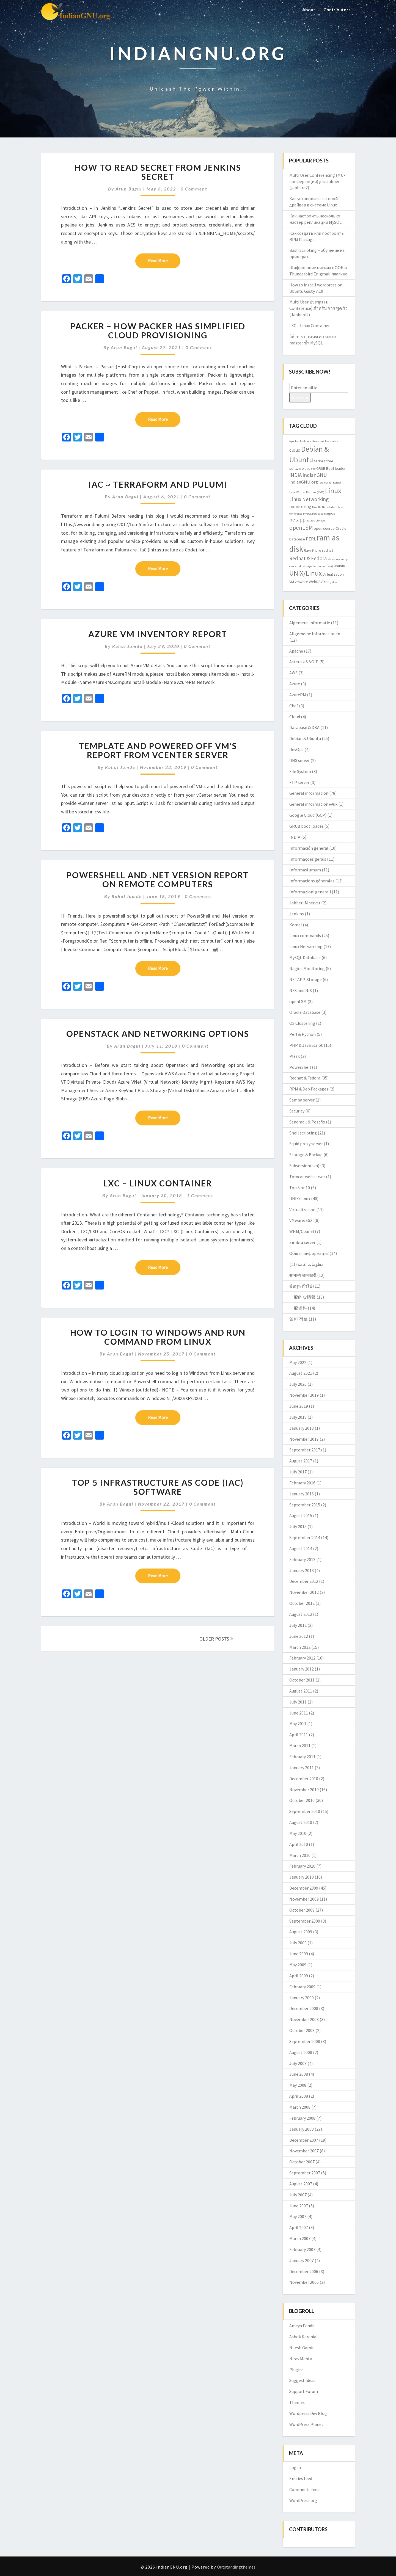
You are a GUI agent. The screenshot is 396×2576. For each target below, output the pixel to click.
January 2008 (301, 2129)
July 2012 (298, 1625)
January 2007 (301, 2260)
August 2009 (300, 1931)
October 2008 (302, 2030)
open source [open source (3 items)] (324, 528)
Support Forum (303, 2391)
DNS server (299, 760)
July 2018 (298, 1417)
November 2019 (304, 1395)
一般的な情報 (302, 1297)
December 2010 (303, 1778)
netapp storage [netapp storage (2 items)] (315, 520)
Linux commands (305, 935)
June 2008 (298, 2074)
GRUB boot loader (306, 826)
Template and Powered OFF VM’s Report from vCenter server (158, 750)
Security (296, 1111)
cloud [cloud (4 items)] (294, 450)
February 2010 (302, 1866)
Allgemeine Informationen (314, 633)
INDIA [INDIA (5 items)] (295, 475)
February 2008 (302, 2118)
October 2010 (302, 1800)
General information (308, 793)
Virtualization (302, 1209)
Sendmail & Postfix (307, 1122)
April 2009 (298, 1975)
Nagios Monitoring (307, 968)
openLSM (298, 1001)
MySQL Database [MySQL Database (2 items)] (313, 513)
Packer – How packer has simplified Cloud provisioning (157, 330)
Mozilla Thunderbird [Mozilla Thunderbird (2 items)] (324, 507)
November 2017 (304, 1439)
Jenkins (296, 913)
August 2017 (300, 1461)
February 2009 (302, 1986)
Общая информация (309, 1253)
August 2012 (300, 1614)
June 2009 (298, 1953)
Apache (296, 651)
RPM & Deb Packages (308, 1089)
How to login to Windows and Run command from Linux (158, 1336)
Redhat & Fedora (304, 1078)
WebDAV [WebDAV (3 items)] (316, 581)
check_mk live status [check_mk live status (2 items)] (325, 441)
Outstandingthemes (236, 2567)
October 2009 (302, 1910)
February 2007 (302, 2249)
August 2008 (300, 2052)
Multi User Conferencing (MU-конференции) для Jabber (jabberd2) (317, 181)
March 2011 (299, 1745)
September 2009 (304, 1921)
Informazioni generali (310, 891)
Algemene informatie (309, 622)
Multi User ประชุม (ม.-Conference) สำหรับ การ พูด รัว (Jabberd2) (318, 308)
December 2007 (303, 2140)
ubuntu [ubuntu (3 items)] (339, 565)
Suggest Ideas (302, 2380)
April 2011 (298, 1734)
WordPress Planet (306, 2424)
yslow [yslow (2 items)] (333, 582)
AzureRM (297, 694)
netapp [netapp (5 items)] (297, 519)
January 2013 (301, 1570)
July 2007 (298, 2194)
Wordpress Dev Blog (308, 2413)
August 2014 (300, 1548)
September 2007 (304, 2172)
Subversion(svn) (304, 1165)
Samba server (302, 1100)
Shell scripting (303, 1133)
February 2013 (302, 1559)
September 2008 (304, 2041)
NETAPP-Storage (305, 979)
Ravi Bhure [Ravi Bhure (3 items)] (312, 550)
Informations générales (311, 880)
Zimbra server (302, 1242)
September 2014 (304, 1537)
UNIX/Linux (299, 1198)
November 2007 (304, 2150)
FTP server (299, 782)
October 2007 (302, 2161)
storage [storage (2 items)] (307, 566)
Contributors (337, 9)
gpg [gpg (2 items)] (313, 469)
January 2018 (301, 1428)
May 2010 (297, 1833)
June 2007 (298, 2205)
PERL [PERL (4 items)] (311, 539)
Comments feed (304, 2489)
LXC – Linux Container (157, 1183)
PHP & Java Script (306, 1045)
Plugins (296, 2369)
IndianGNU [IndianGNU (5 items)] (314, 475)
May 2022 (297, 1362)
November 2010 (304, 1789)
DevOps (296, 749)
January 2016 (301, 1494)
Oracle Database (304, 1012)
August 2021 (300, 1373)
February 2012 (302, 1658)
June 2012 (298, 1636)
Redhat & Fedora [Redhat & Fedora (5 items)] (308, 558)
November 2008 (304, 2019)
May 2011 (297, 1723)
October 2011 (302, 1680)
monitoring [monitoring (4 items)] (300, 506)
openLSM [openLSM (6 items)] (301, 527)
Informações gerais (307, 859)
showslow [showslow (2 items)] (334, 559)
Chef (293, 705)
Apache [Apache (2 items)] (293, 441)
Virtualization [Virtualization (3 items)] (333, 574)
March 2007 (299, 2238)
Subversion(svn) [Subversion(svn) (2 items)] (322, 566)
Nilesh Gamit (301, 2347)
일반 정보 (298, 1319)
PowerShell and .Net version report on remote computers (158, 879)
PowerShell (300, 1067)
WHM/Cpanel (301, 1231)
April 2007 (298, 2227)
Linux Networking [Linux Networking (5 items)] (309, 499)
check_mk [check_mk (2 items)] (305, 441)
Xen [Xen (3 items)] (326, 581)
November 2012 (304, 1592)
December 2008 (303, 2008)
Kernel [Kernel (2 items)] (328, 482)
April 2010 (298, 1844)
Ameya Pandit (302, 2325)
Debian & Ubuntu (305, 738)
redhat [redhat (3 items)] (327, 550)
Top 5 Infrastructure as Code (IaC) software (158, 1487)
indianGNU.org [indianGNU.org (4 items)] (303, 482)
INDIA (294, 837)
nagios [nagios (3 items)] (329, 513)
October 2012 (302, 1603)
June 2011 (298, 1713)
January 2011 (301, 1767)
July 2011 (298, 1702)
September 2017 (304, 1450)
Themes (297, 2402)
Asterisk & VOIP (303, 661)
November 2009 (304, 1899)
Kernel (295, 924)
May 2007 (297, 2216)
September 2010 (304, 1811)
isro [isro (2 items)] (321, 482)
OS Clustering (302, 1023)
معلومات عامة (311, 1264)
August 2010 (300, 1822)
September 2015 (304, 1505)
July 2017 (298, 1472)
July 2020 (298, 1384)
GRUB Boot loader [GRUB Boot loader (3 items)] (331, 468)
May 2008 (297, 2085)
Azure (294, 683)
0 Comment (194, 188)
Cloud (294, 716)
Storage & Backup (306, 1154)
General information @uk (313, 804)
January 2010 (301, 1877)
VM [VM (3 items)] (291, 581)
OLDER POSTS (216, 1639)
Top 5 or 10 (299, 1187)
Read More (164, 260)
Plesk (294, 1056)
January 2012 (301, 1669)
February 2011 (302, 1756)
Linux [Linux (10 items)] (333, 490)
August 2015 (300, 1515)
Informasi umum (305, 870)
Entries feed (300, 2478)
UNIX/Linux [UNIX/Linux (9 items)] (305, 573)
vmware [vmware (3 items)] (301, 581)
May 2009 (297, 1964)
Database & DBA (304, 727)
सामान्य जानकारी (302, 1275)
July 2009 (298, 1942)
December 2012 (303, 1581)
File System (300, 771)
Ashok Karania (302, 2336)
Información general (308, 848)
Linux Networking (306, 946)
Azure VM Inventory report (157, 634)
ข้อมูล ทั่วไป (300, 1286)
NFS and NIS (300, 990)
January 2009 (301, 1997)
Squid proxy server (306, 1143)
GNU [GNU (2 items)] (307, 469)
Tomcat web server (307, 1176)
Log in (295, 2467)
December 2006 (303, 2271)
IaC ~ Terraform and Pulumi (157, 484)
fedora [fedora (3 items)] (319, 461)
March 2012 (299, 1647)
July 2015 (298, 1526)
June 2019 (298, 1406)
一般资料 (298, 1308)
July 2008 (298, 2063)
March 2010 (299, 1855)
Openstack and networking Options (157, 1034)
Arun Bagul (129, 188)
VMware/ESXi (301, 1220)
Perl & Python (302, 1034)
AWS (293, 672)
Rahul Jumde (127, 646)
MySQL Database (305, 957)
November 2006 (304, 2282)
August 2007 (300, 2183)
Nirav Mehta (300, 2358)
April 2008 (298, 2096)
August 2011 (300, 1691)
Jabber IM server (304, 902)
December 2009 (303, 1888)
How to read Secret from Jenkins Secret (158, 171)
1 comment (200, 1195)
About (308, 9)
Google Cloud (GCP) (307, 815)
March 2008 (299, 2107)
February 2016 (302, 1483)
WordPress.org (303, 2500)
